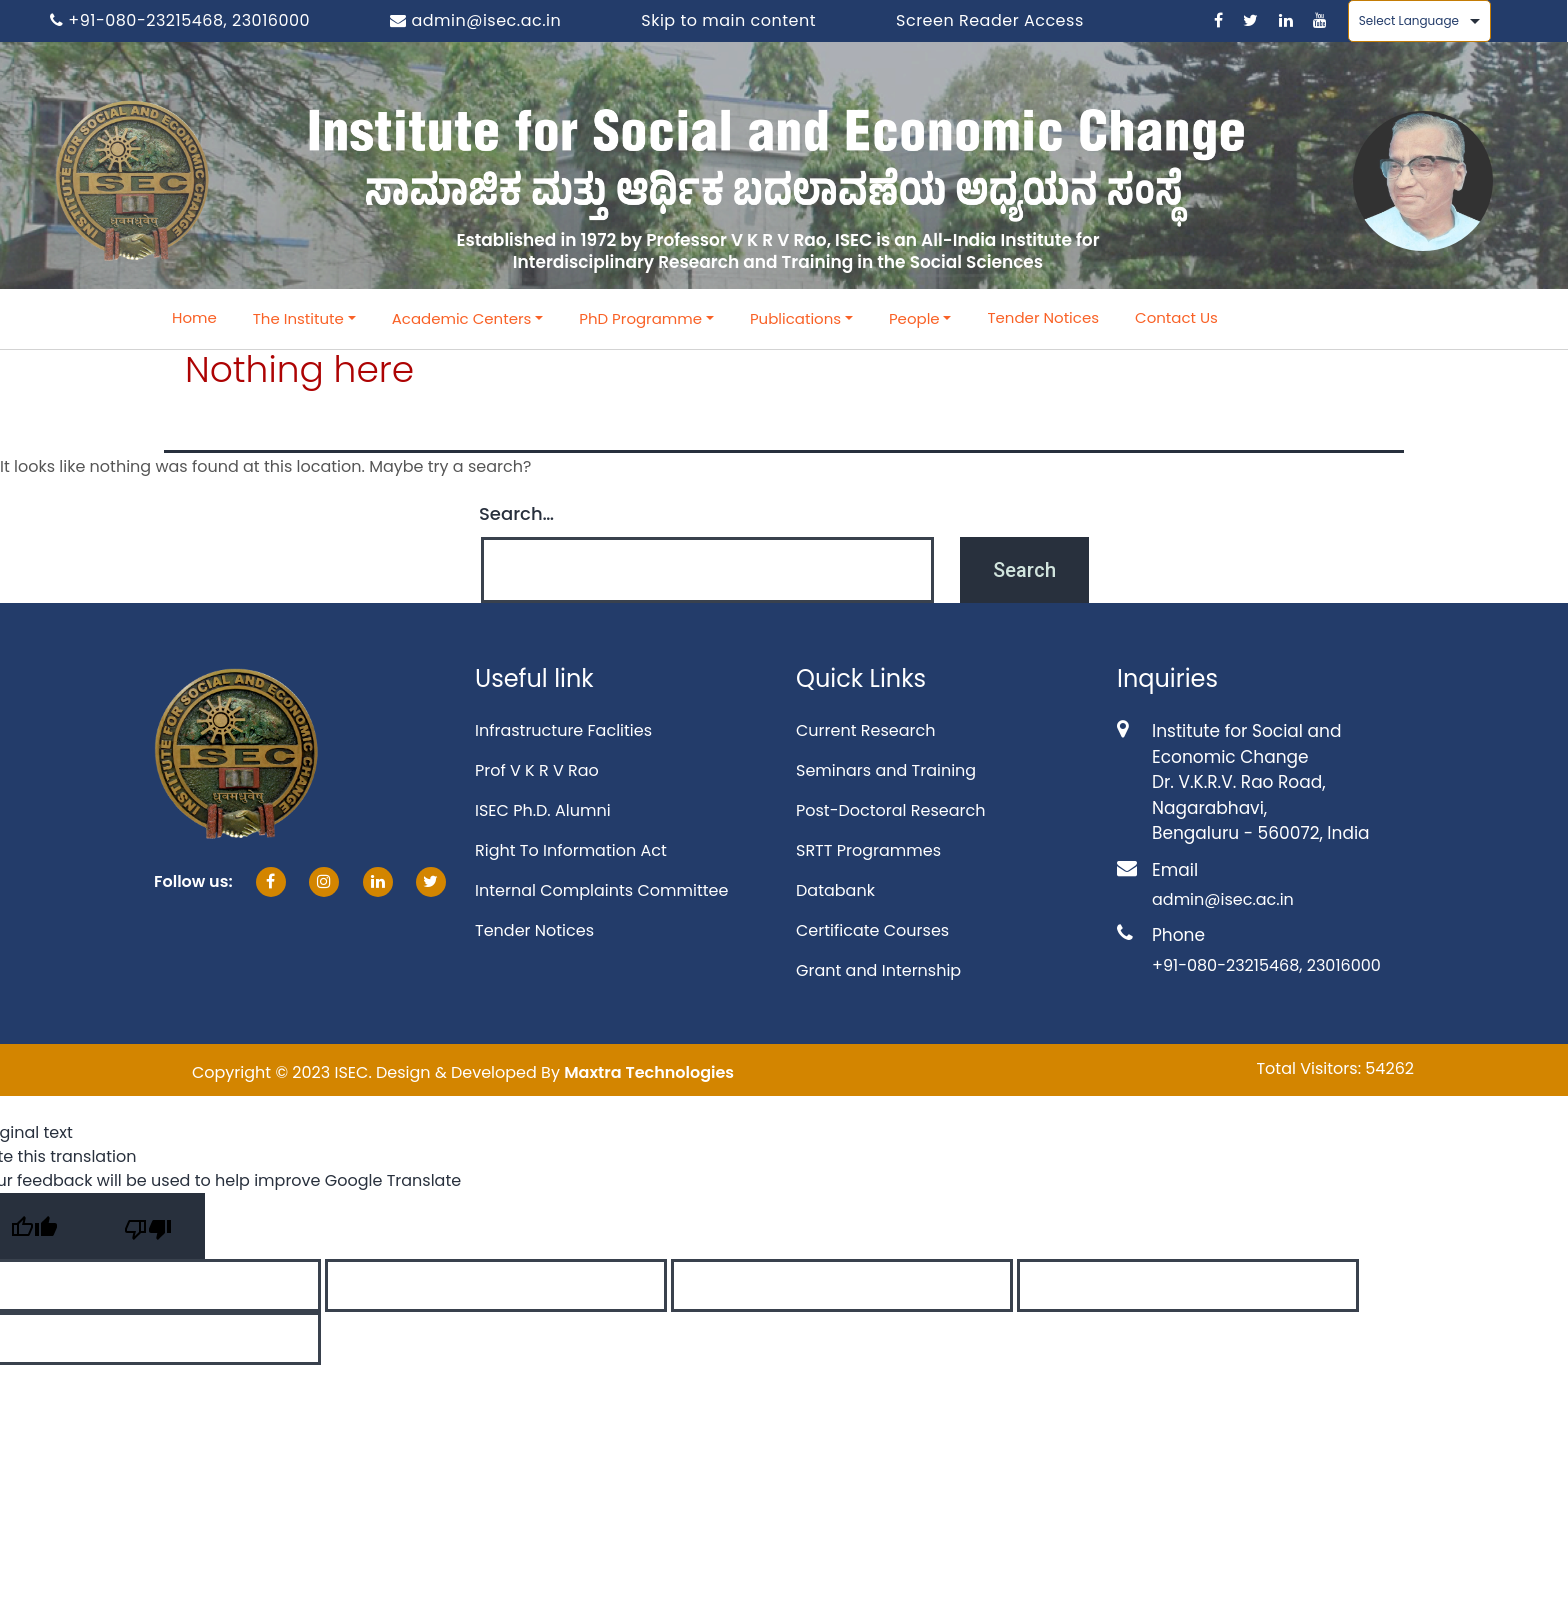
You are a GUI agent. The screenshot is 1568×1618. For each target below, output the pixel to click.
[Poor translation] (148, 1226)
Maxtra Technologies (649, 1072)
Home (194, 317)
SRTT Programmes (868, 850)
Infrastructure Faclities (563, 730)
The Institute (298, 318)
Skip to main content (728, 20)
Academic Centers (462, 318)
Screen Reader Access (990, 20)
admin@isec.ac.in (475, 20)
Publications (795, 318)
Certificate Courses (872, 930)
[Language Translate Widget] (1419, 21)
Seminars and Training (886, 770)
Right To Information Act (571, 850)
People (914, 318)
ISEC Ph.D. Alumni (543, 810)
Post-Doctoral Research (890, 810)
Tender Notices (1043, 317)
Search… (516, 513)
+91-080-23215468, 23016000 (180, 20)
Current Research (865, 730)
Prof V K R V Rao (537, 770)
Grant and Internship (878, 970)
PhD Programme (640, 318)
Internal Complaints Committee (601, 890)
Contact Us (1176, 317)
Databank (835, 890)
